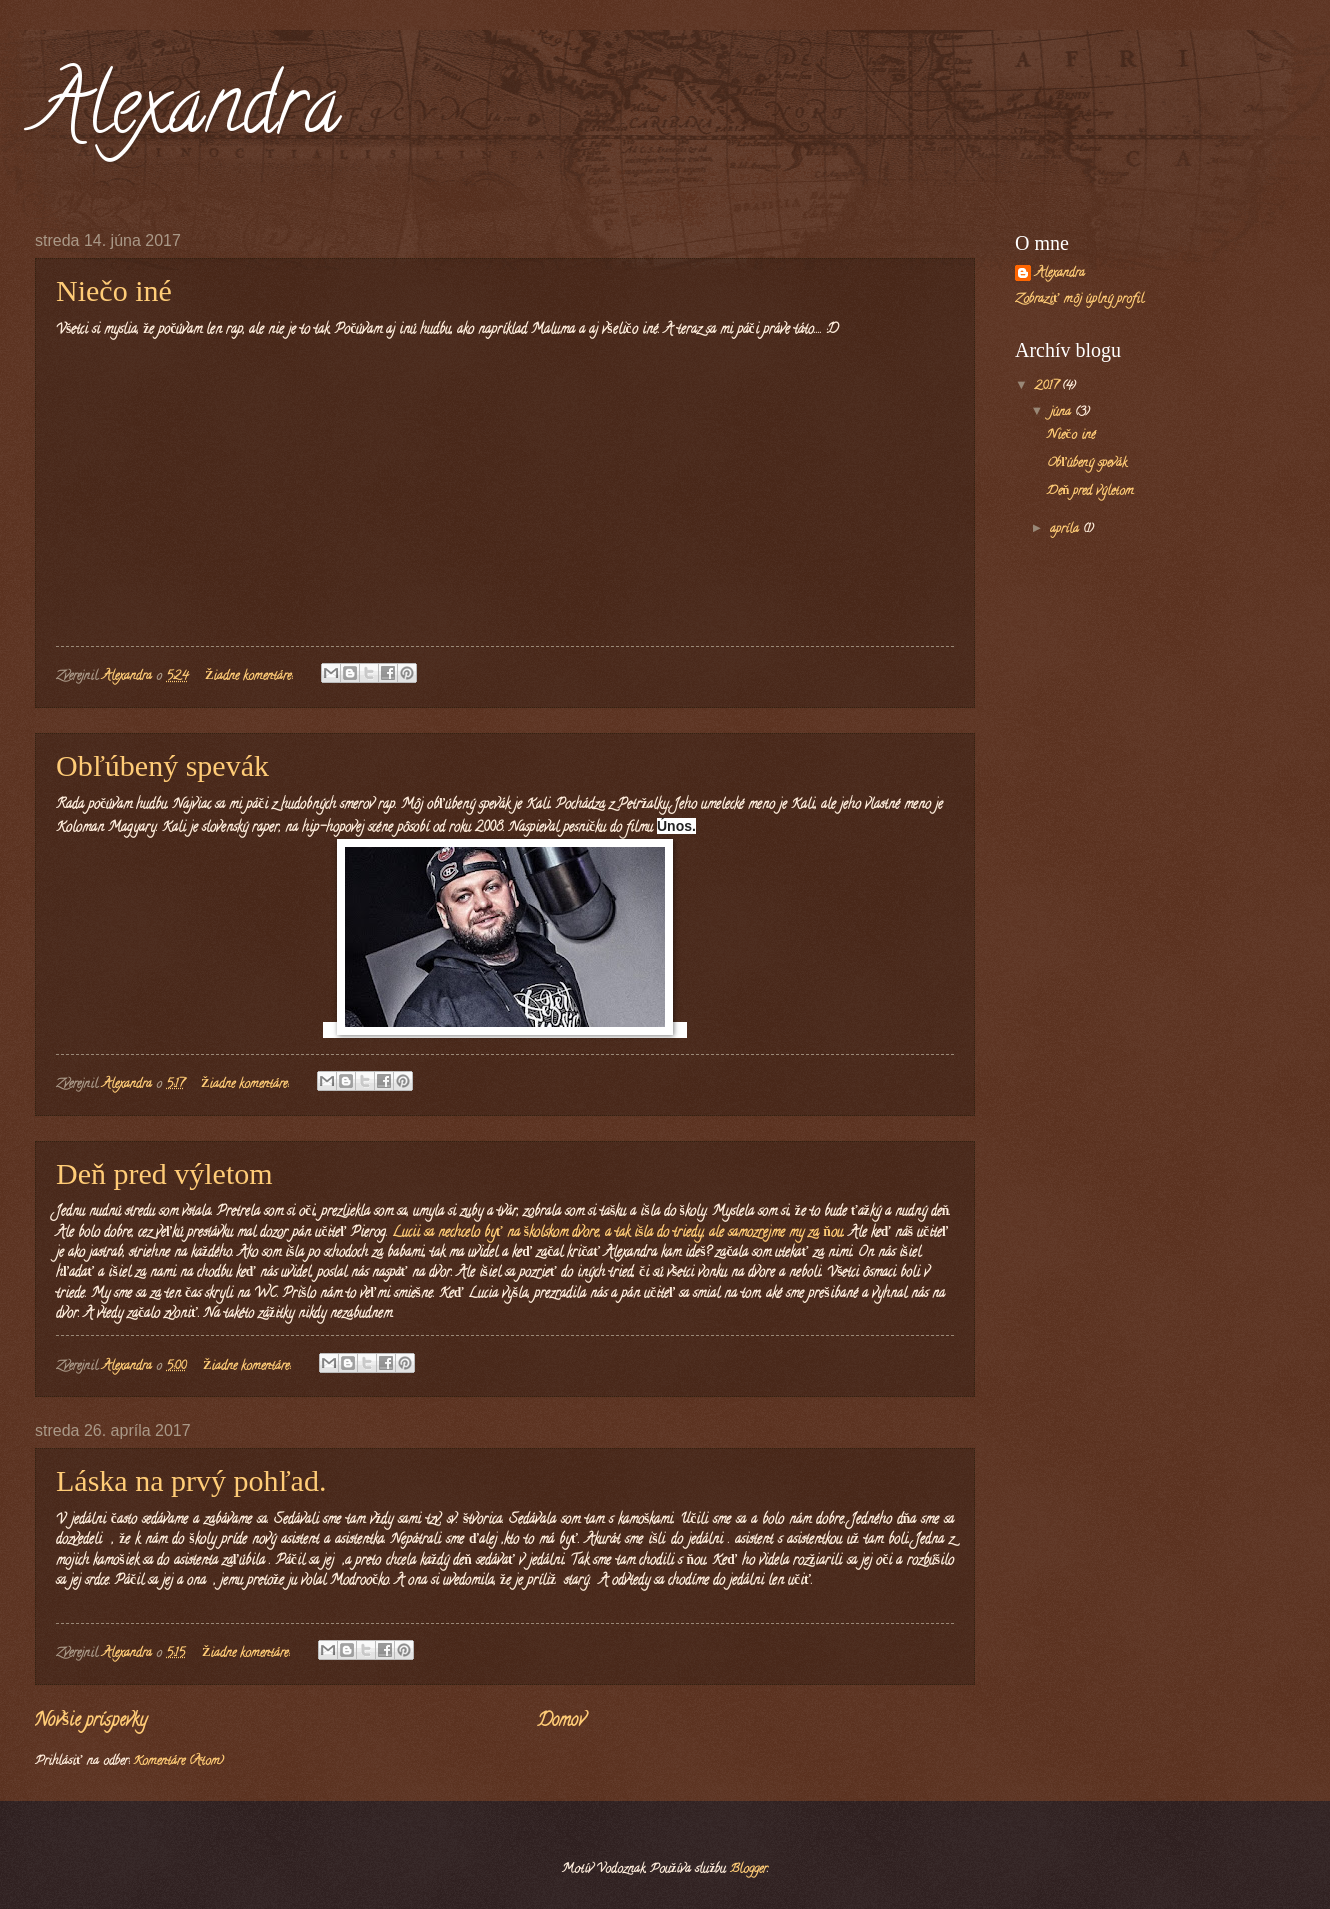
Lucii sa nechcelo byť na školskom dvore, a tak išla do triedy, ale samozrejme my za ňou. (616, 1233)
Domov (561, 1722)
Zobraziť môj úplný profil (1079, 300)
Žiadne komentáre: (251, 677)
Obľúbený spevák (162, 765)
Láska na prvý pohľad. (191, 1480)
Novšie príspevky (91, 1722)
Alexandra (188, 114)
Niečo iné (114, 290)
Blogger (748, 1870)
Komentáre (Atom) (178, 1762)
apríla (1066, 530)
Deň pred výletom (164, 1173)
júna (1062, 413)
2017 (1048, 387)
